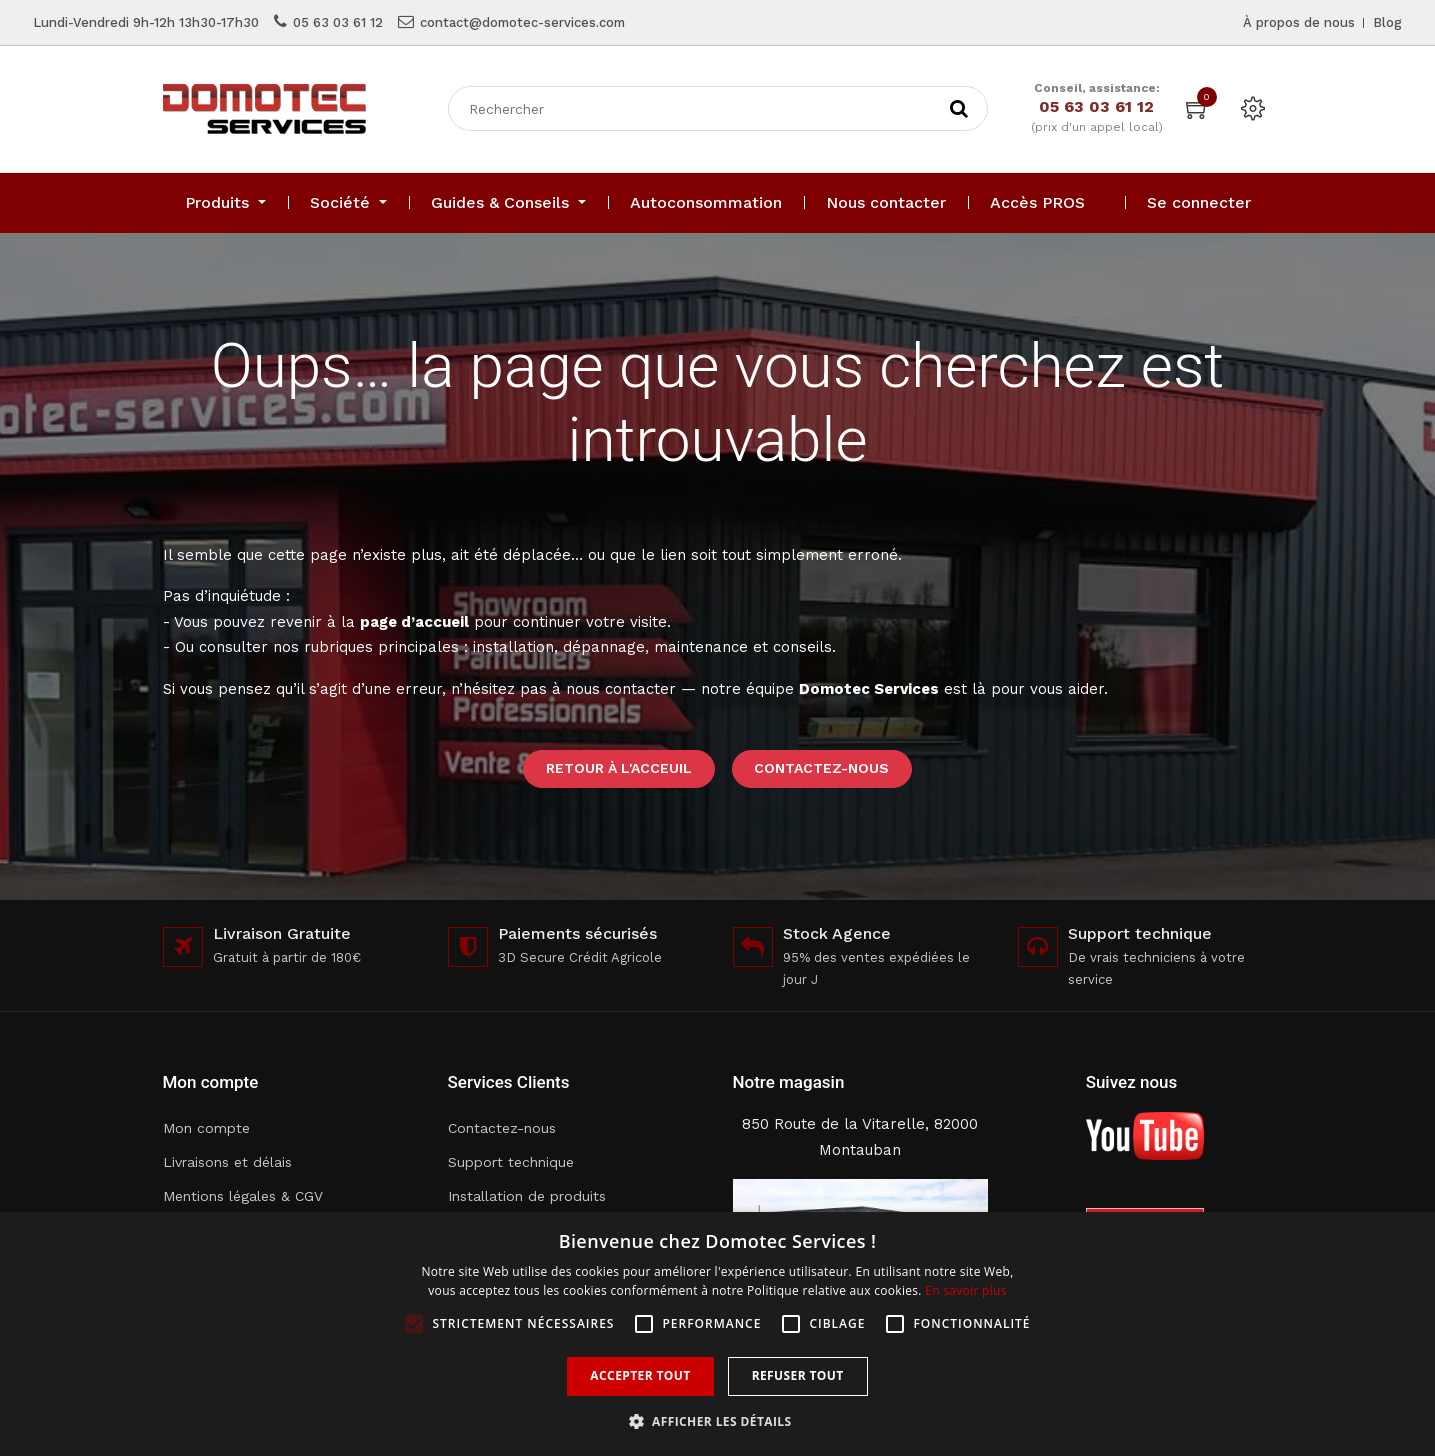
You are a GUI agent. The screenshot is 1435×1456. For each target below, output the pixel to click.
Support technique (511, 1162)
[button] (718, 1421)
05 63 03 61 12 (338, 22)
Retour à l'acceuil (619, 768)
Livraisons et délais (227, 1162)
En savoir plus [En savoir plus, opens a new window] (965, 1290)
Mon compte (206, 1128)
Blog (1387, 22)
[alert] (717, 1334)
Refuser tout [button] (798, 1375)
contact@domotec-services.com (522, 22)
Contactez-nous (821, 768)
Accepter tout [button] (640, 1375)
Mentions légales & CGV (243, 1196)
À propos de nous (1299, 22)
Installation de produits (527, 1196)
